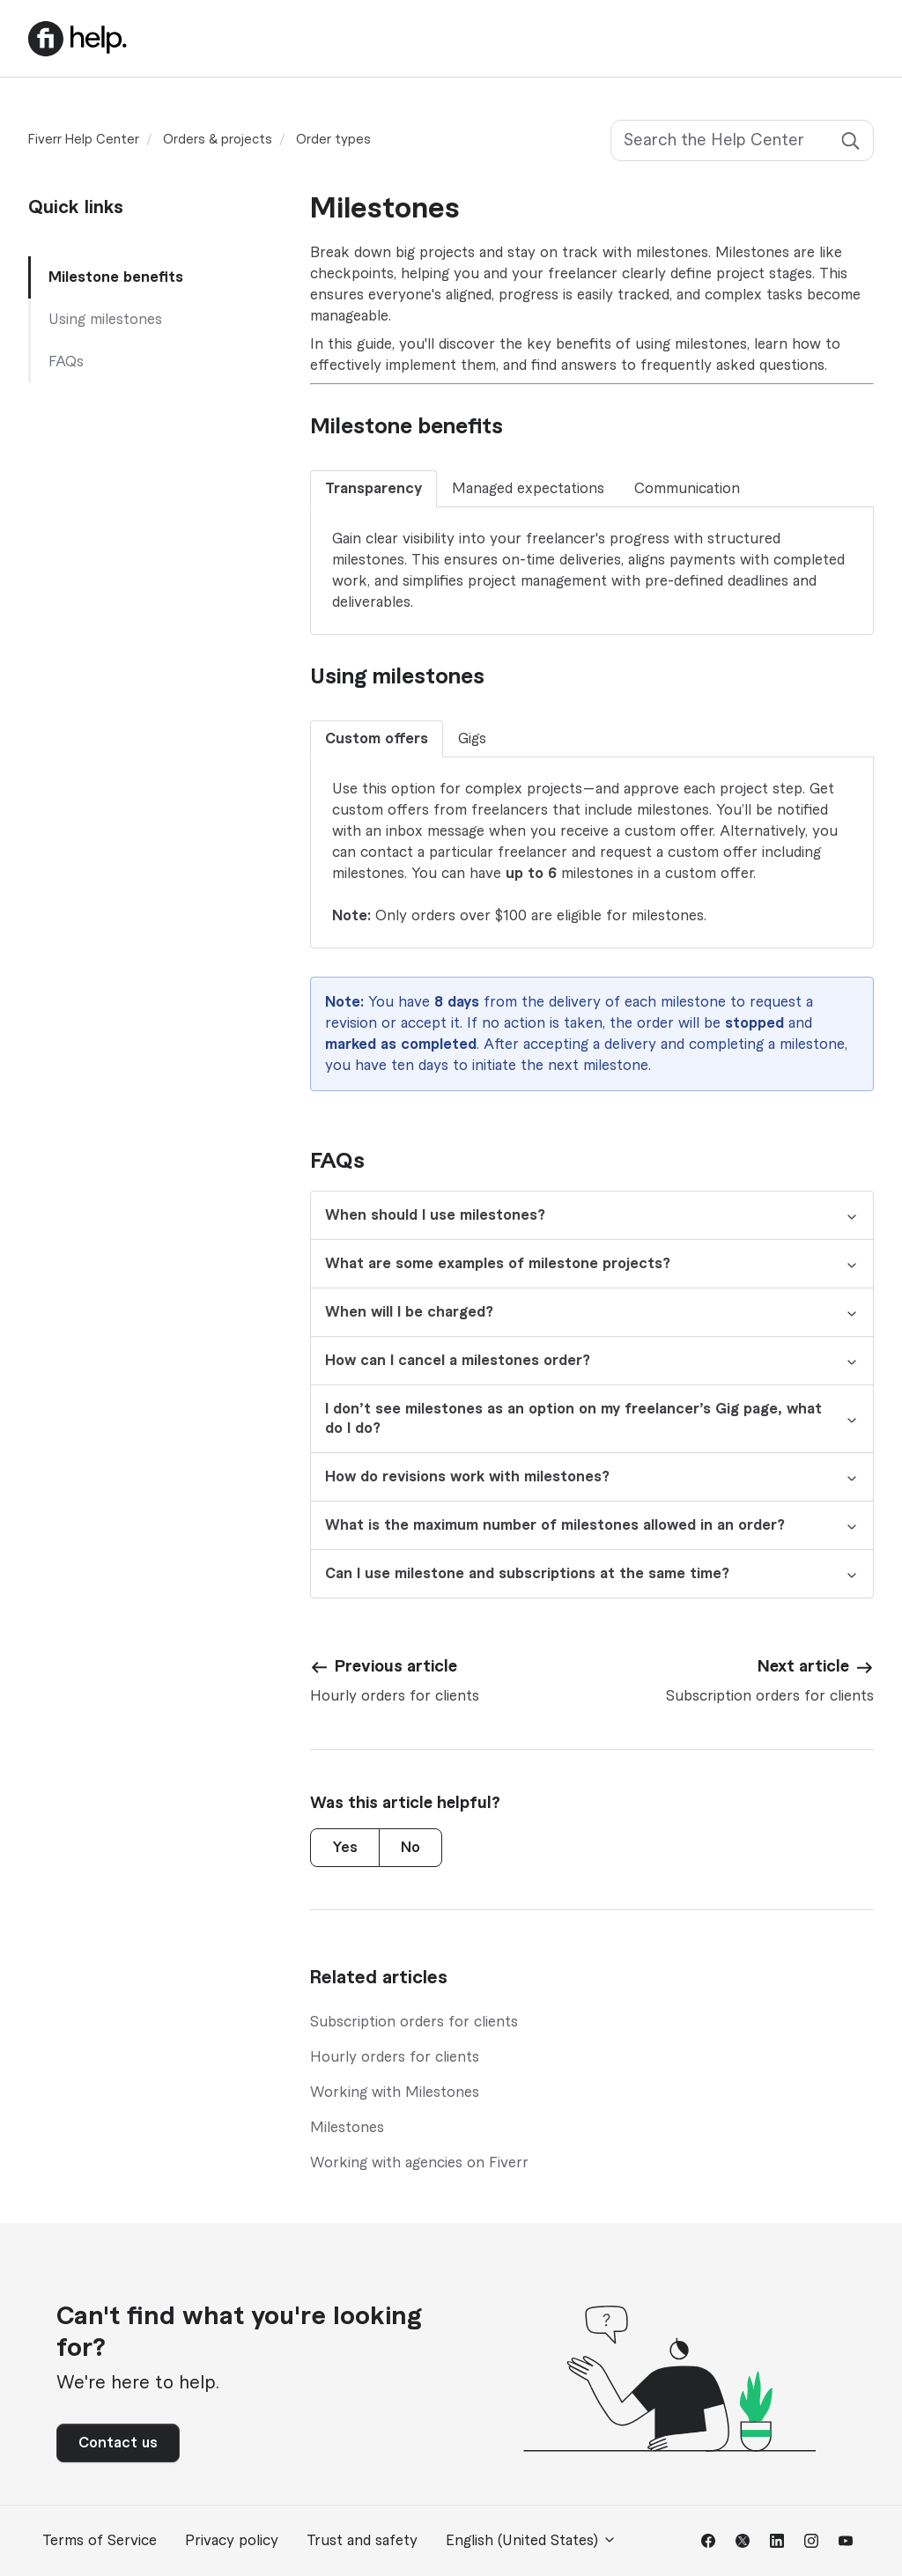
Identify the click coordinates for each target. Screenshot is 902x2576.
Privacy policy (231, 2541)
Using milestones (105, 320)
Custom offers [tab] (376, 739)
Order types (333, 140)
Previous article (396, 1666)
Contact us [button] (118, 2443)
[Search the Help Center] (742, 140)
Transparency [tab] (373, 489)
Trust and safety (362, 2541)
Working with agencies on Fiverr (419, 2163)
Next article (803, 1666)
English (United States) (531, 2540)
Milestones (347, 2128)
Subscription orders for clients (414, 2022)
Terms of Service (99, 2541)
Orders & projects (217, 140)
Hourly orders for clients (394, 2057)
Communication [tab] (687, 489)
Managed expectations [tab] (528, 489)
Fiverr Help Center (83, 140)
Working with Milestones (394, 2092)
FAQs (66, 362)
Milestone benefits (115, 277)
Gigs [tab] (472, 739)
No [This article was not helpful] (410, 1848)
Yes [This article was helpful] (345, 1848)
